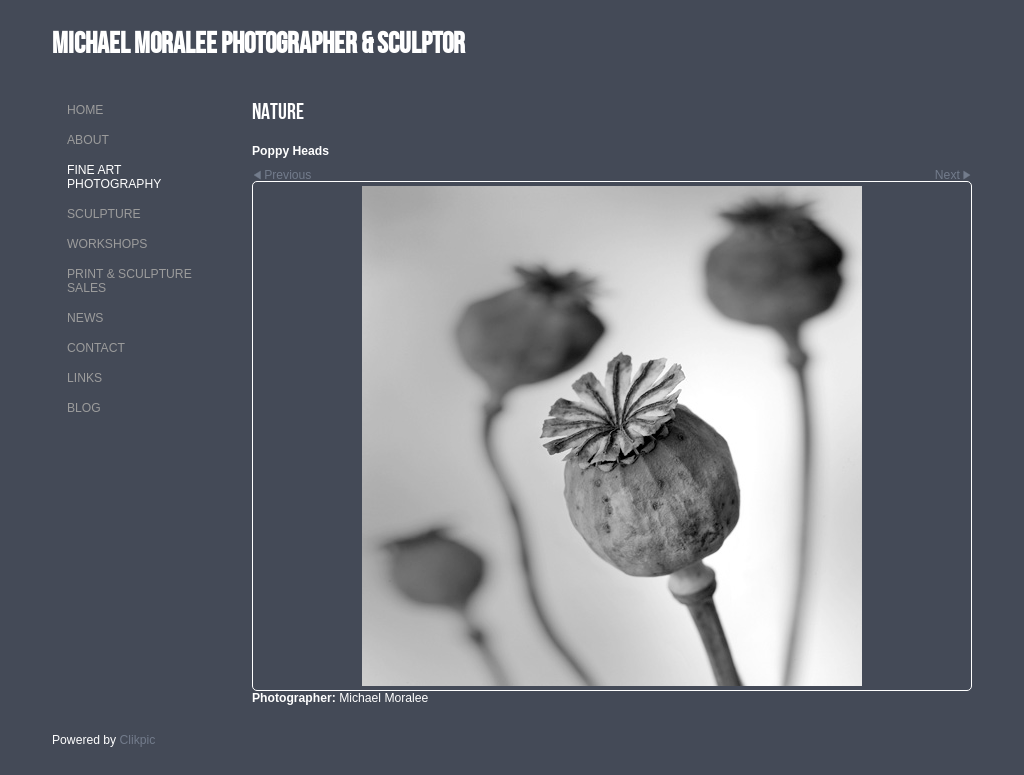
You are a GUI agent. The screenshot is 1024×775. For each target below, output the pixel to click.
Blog (84, 408)
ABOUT (88, 140)
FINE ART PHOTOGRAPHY (114, 177)
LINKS (84, 378)
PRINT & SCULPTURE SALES (129, 281)
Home (85, 110)
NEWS (85, 318)
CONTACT (96, 348)
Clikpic (138, 740)
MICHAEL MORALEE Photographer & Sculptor (258, 42)
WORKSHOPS (107, 244)
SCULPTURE (104, 214)
